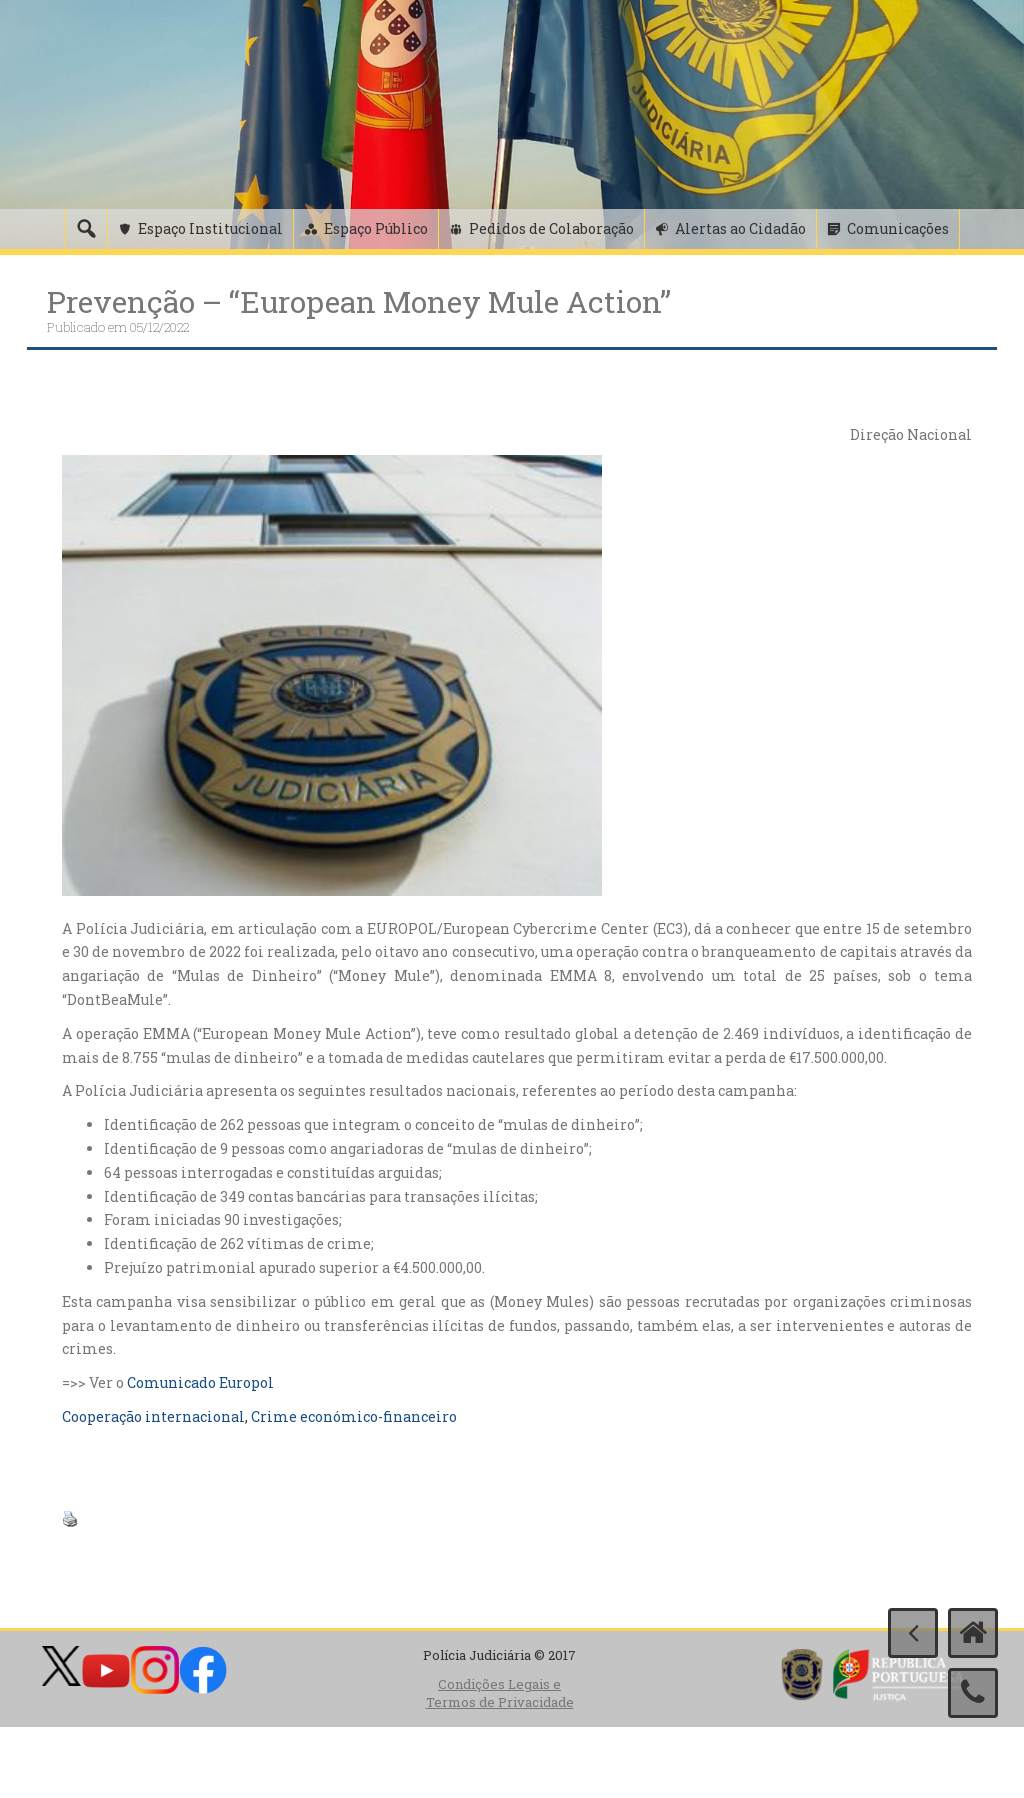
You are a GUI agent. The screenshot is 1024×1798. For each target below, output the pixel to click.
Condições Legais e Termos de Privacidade (500, 1693)
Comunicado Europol (200, 1382)
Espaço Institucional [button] (210, 228)
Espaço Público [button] (376, 228)
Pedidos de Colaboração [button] (551, 228)
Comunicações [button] (898, 228)
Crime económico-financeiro (354, 1416)
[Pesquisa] (86, 229)
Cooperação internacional (153, 1416)
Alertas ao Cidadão (740, 228)
